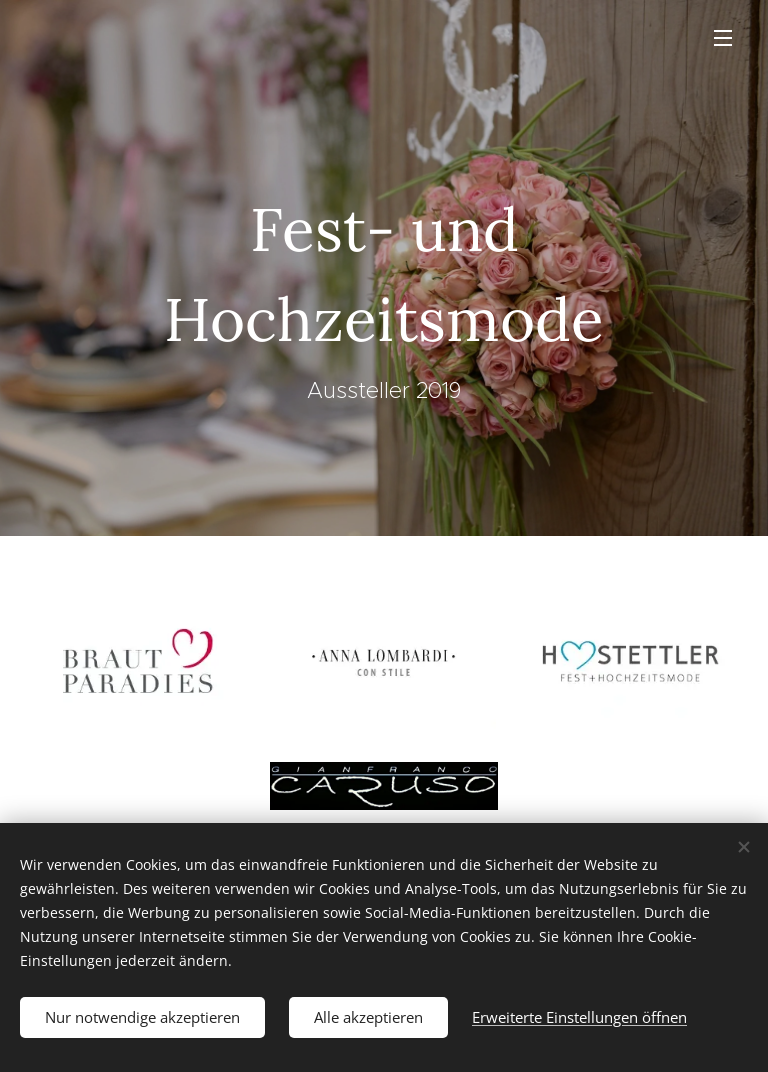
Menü (723, 38)
